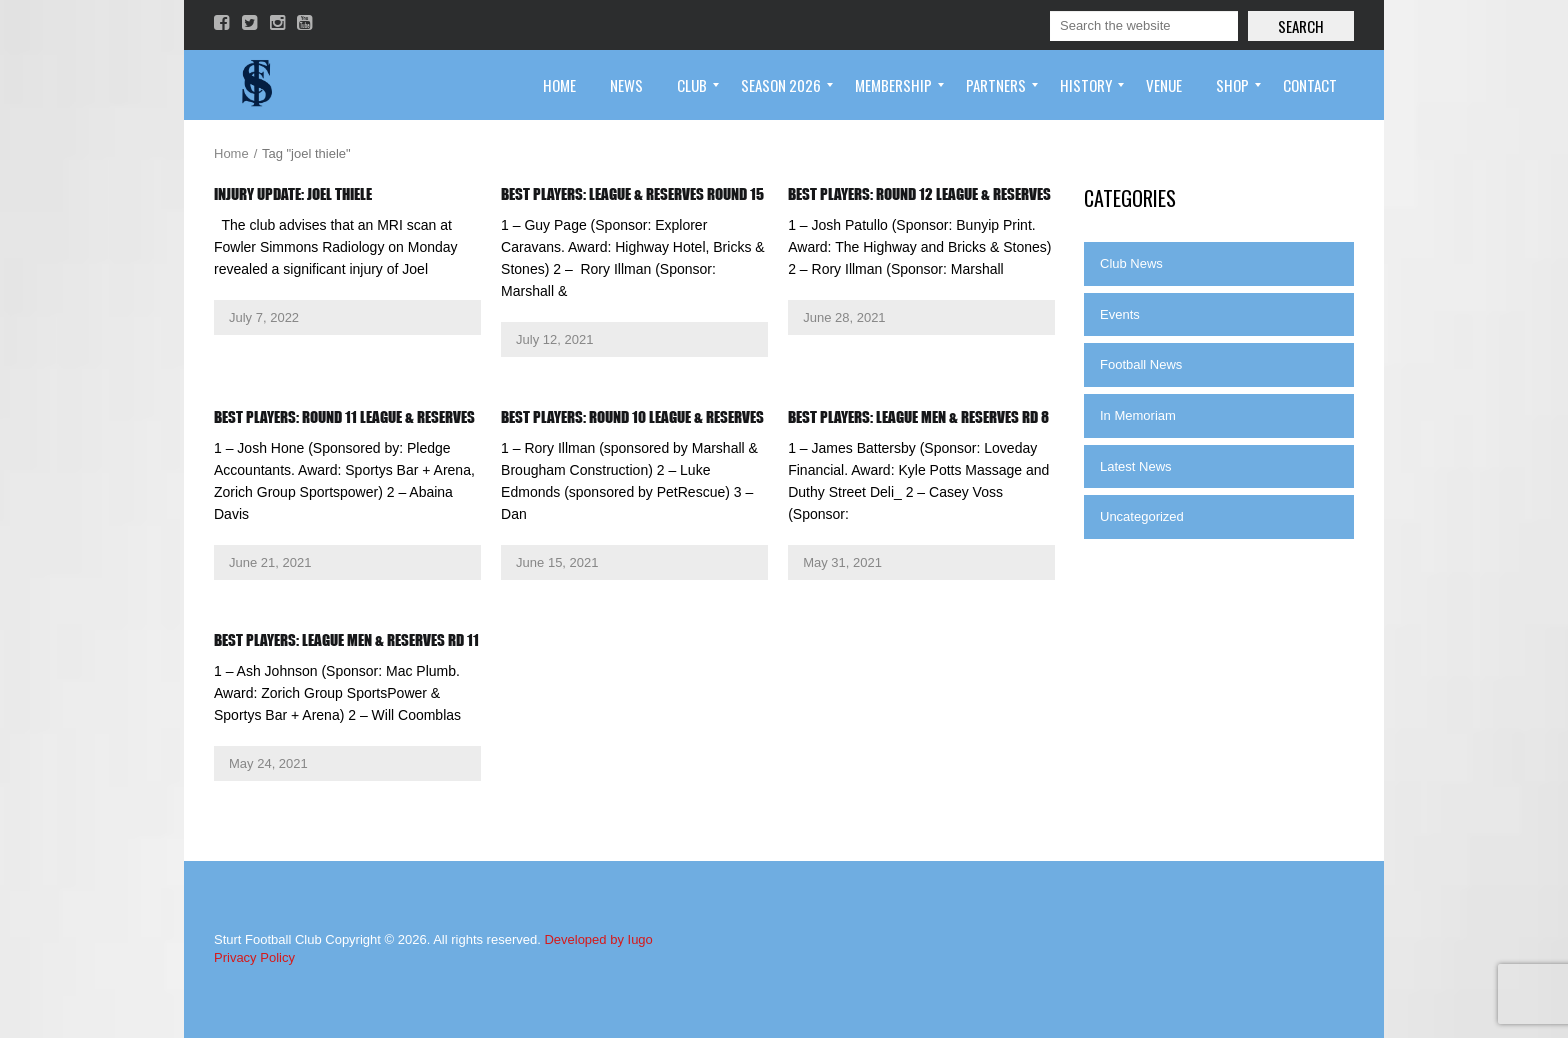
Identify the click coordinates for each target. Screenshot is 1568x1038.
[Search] (1144, 26)
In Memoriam (1138, 415)
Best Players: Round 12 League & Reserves (919, 194)
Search (1301, 26)
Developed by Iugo (598, 939)
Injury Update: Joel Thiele (293, 194)
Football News (1141, 364)
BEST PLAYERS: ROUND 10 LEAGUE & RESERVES (632, 417)
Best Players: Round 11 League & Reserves (344, 417)
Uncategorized (1142, 516)
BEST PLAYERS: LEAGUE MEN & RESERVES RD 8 (918, 417)
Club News (1131, 263)
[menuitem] (559, 85)
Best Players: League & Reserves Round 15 (632, 194)
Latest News (1136, 466)
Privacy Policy (254, 957)
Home (231, 153)
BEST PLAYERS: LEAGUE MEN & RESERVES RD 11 (346, 640)
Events (1120, 314)
